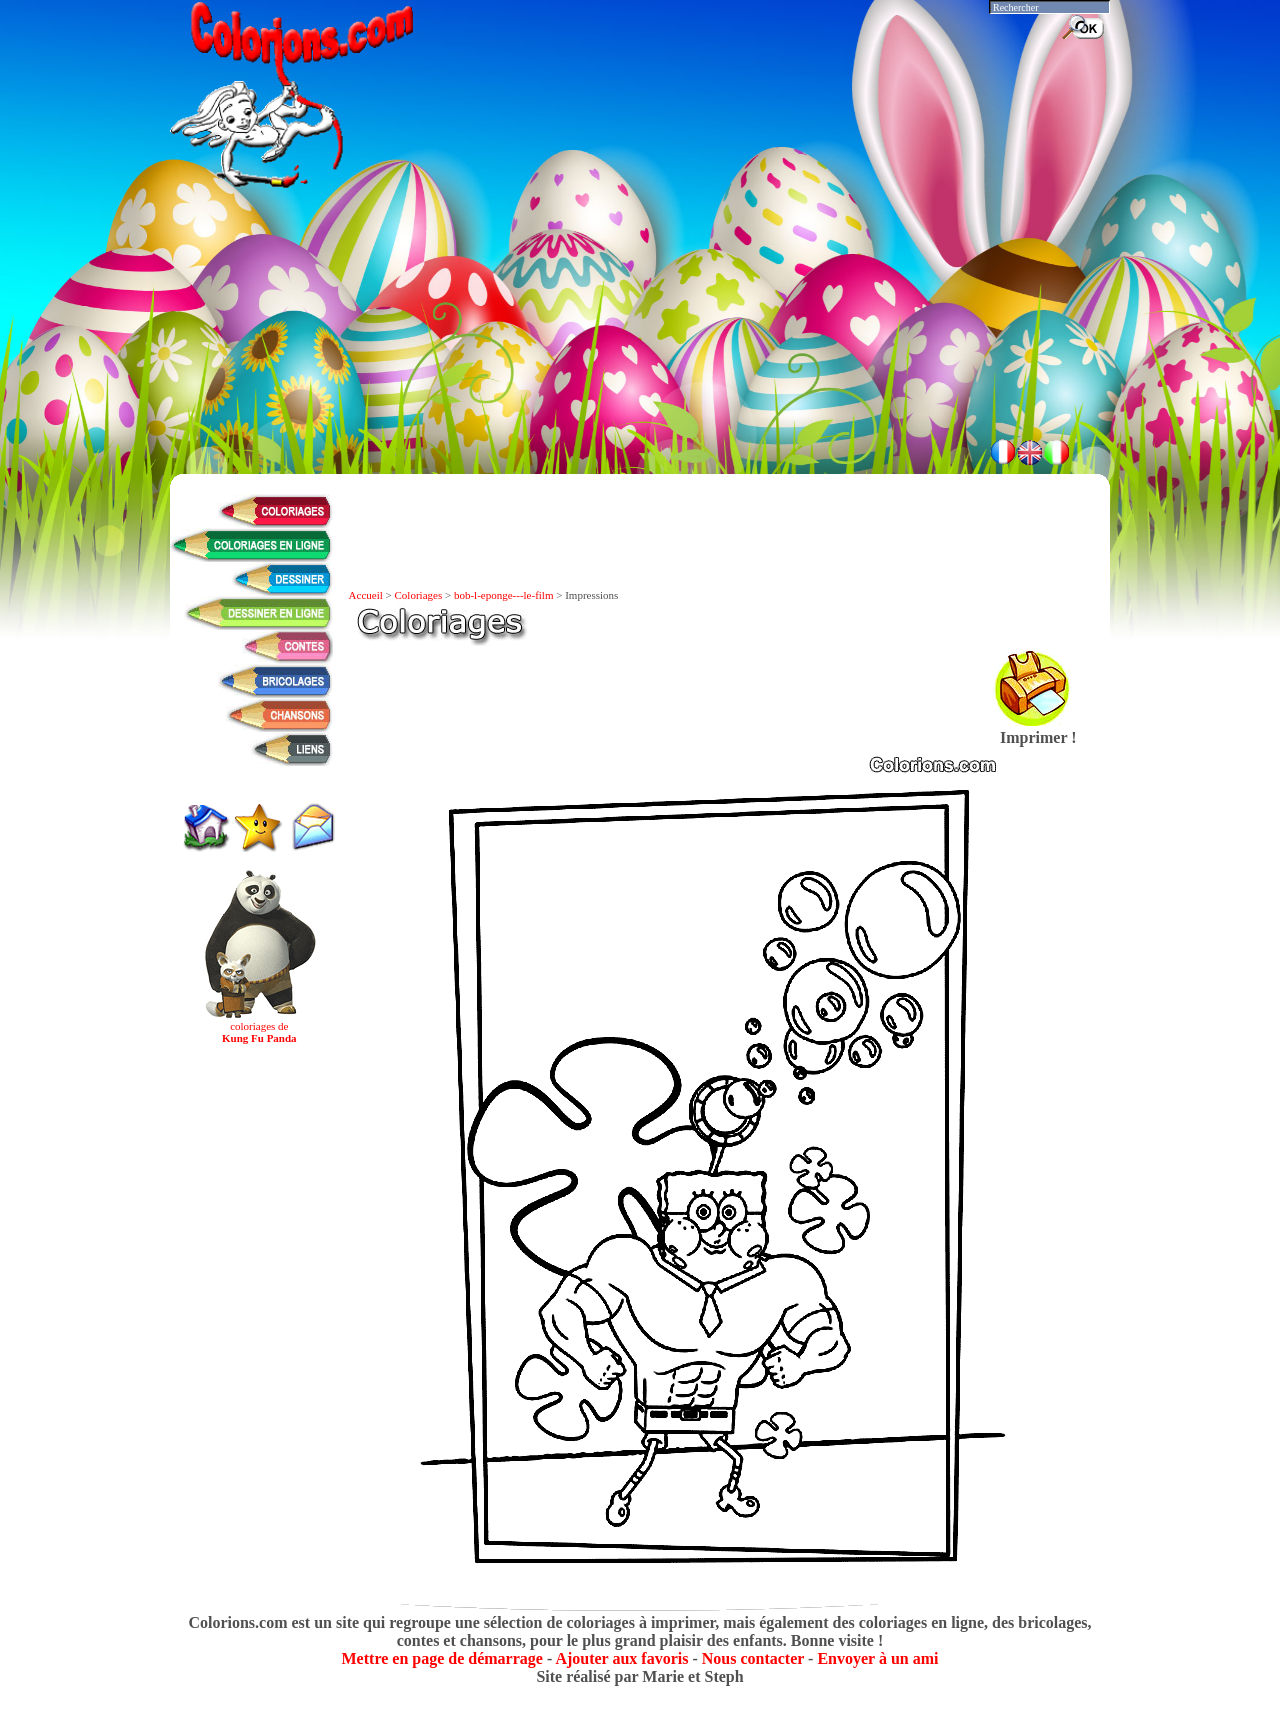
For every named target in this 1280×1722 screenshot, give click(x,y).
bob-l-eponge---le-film (504, 595)
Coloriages (419, 595)
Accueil (366, 595)
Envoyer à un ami (877, 1658)
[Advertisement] (640, 370)
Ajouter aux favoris (621, 1658)
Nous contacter (753, 1658)
